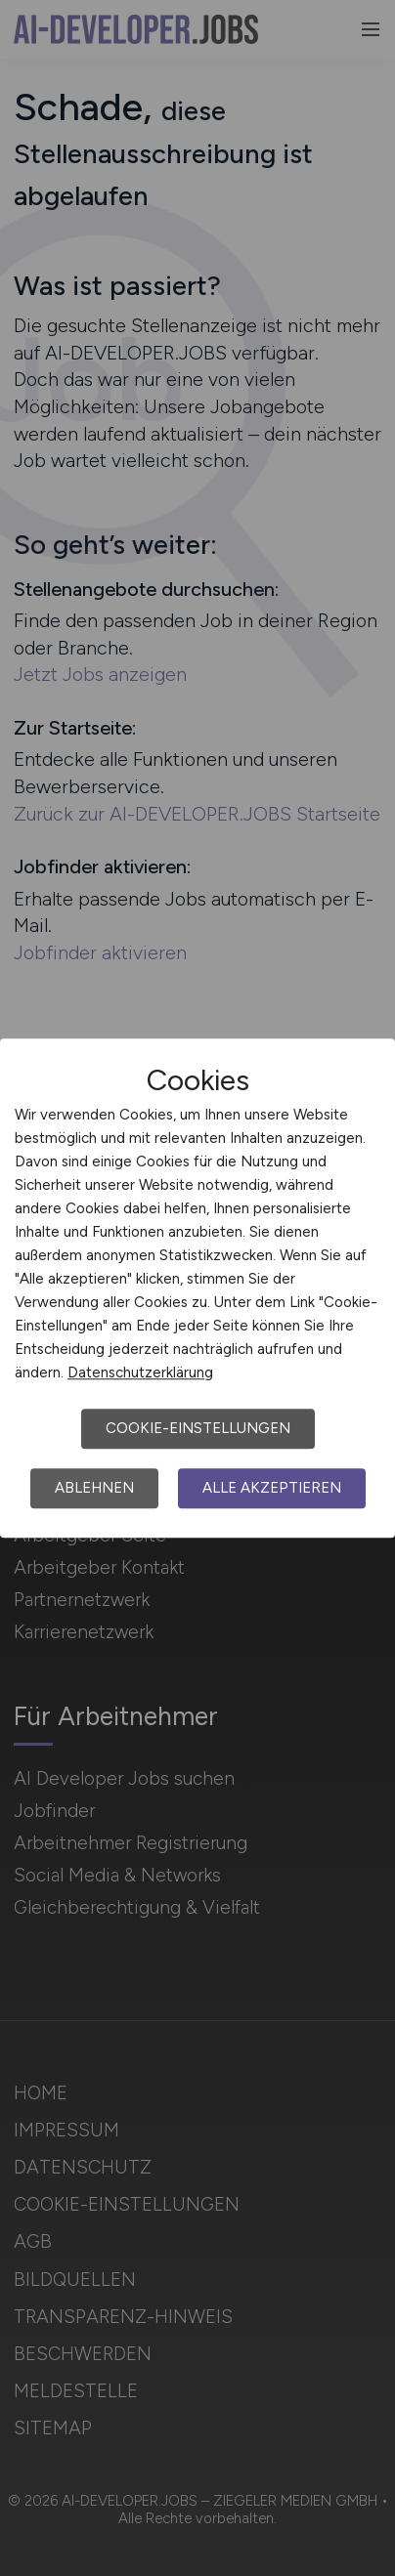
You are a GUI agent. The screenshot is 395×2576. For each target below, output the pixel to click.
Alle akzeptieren (271, 1488)
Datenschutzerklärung (140, 1372)
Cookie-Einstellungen (198, 1428)
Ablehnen (94, 1488)
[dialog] (197, 1288)
